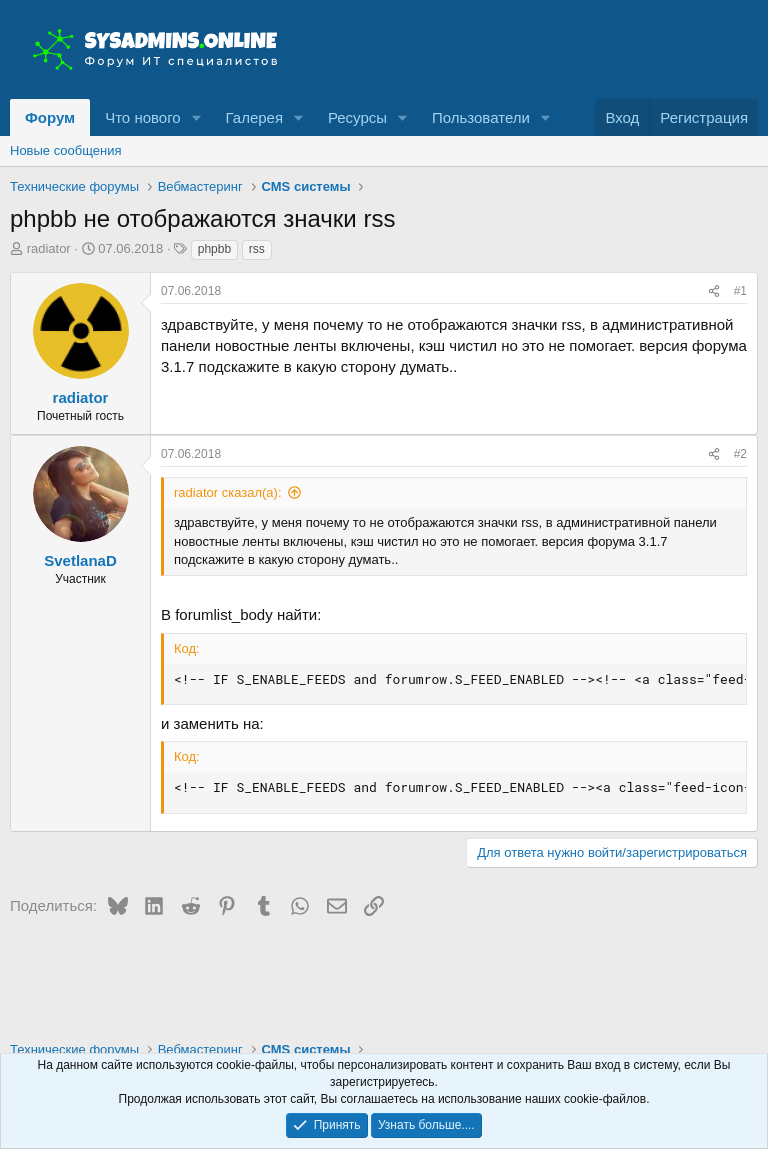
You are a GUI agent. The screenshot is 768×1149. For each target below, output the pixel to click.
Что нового (142, 117)
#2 (740, 454)
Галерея (255, 117)
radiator (49, 248)
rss (257, 249)
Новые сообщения (66, 150)
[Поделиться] (714, 291)
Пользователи (481, 117)
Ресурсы (357, 117)
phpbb (214, 249)
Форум (50, 117)
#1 (740, 291)
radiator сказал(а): (228, 492)
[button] (197, 117)
